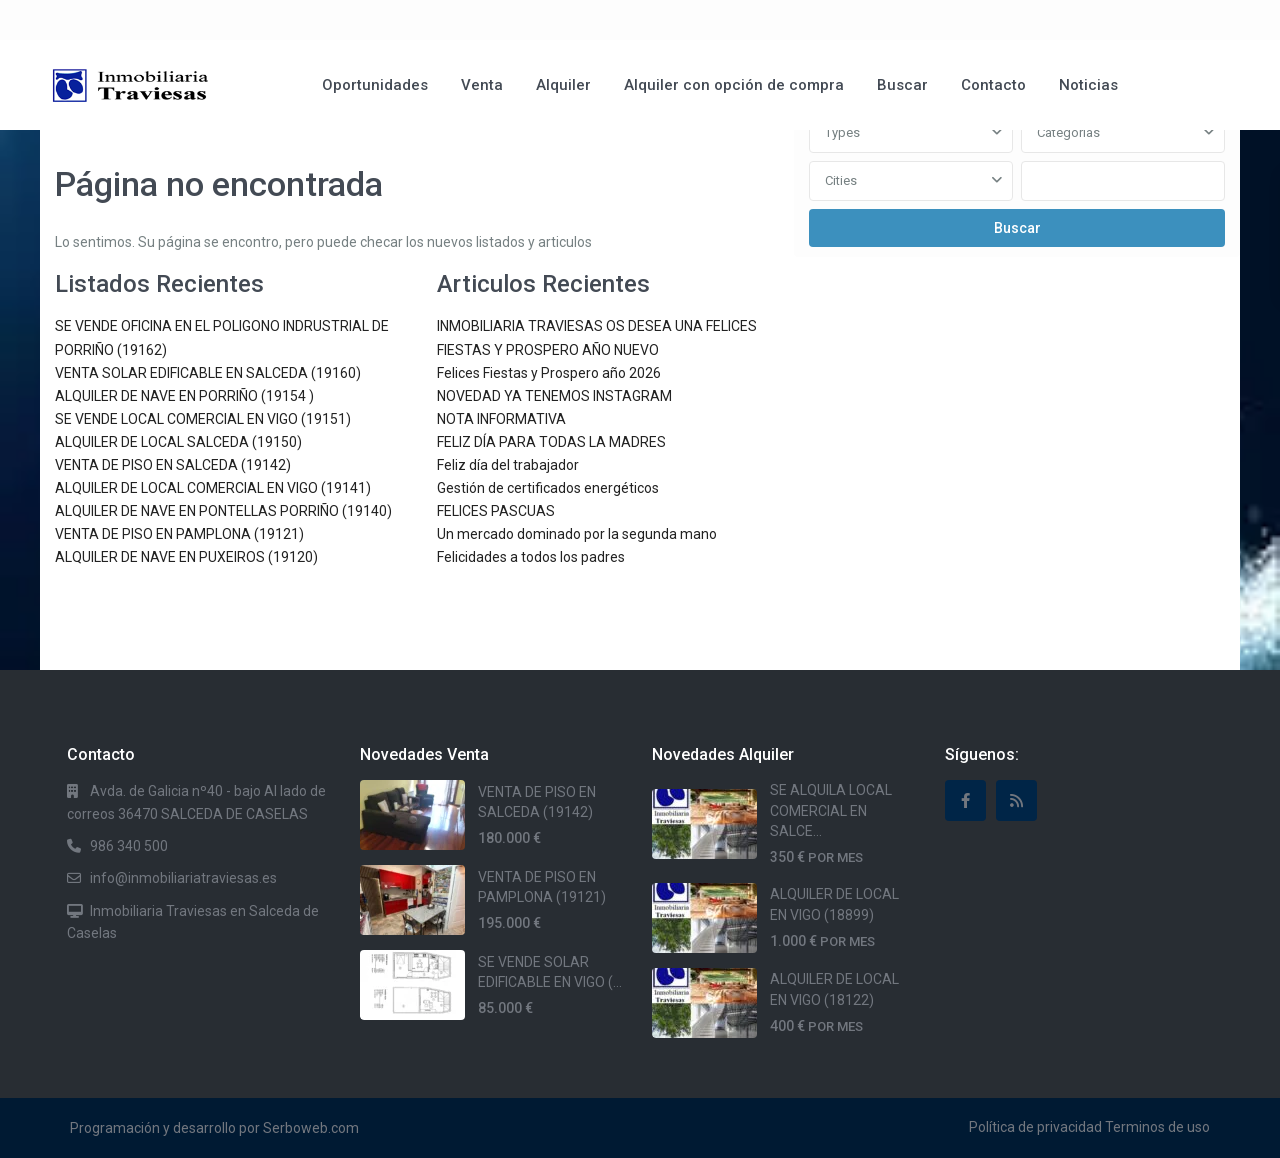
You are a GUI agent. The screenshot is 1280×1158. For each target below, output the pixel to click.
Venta (482, 85)
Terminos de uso (1157, 1127)
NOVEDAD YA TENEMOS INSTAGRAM (554, 396)
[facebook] (965, 800)
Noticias (1088, 85)
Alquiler (563, 85)
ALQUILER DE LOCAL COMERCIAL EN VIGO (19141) (213, 488)
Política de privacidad (1035, 1127)
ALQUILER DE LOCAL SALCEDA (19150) (178, 442)
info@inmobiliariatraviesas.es (183, 878)
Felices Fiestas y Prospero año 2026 (549, 373)
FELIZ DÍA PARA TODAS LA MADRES (551, 442)
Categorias (1068, 132)
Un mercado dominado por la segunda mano (577, 534)
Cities (841, 180)
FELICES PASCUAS (496, 511)
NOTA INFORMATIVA (501, 419)
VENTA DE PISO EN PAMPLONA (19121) (179, 534)
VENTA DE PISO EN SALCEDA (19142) (173, 465)
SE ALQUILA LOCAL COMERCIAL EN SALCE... (831, 810)
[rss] (1016, 800)
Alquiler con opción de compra (734, 85)
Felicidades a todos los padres (531, 557)
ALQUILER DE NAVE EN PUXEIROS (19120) (186, 557)
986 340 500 (129, 846)
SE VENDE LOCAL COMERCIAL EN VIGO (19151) (203, 419)
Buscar (902, 85)
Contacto (993, 85)
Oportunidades (375, 85)
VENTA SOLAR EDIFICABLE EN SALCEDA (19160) (208, 373)
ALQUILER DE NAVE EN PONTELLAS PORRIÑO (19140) (223, 511)
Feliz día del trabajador (508, 465)
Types (842, 132)
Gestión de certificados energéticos (548, 488)
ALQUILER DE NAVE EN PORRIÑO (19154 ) (184, 396)
